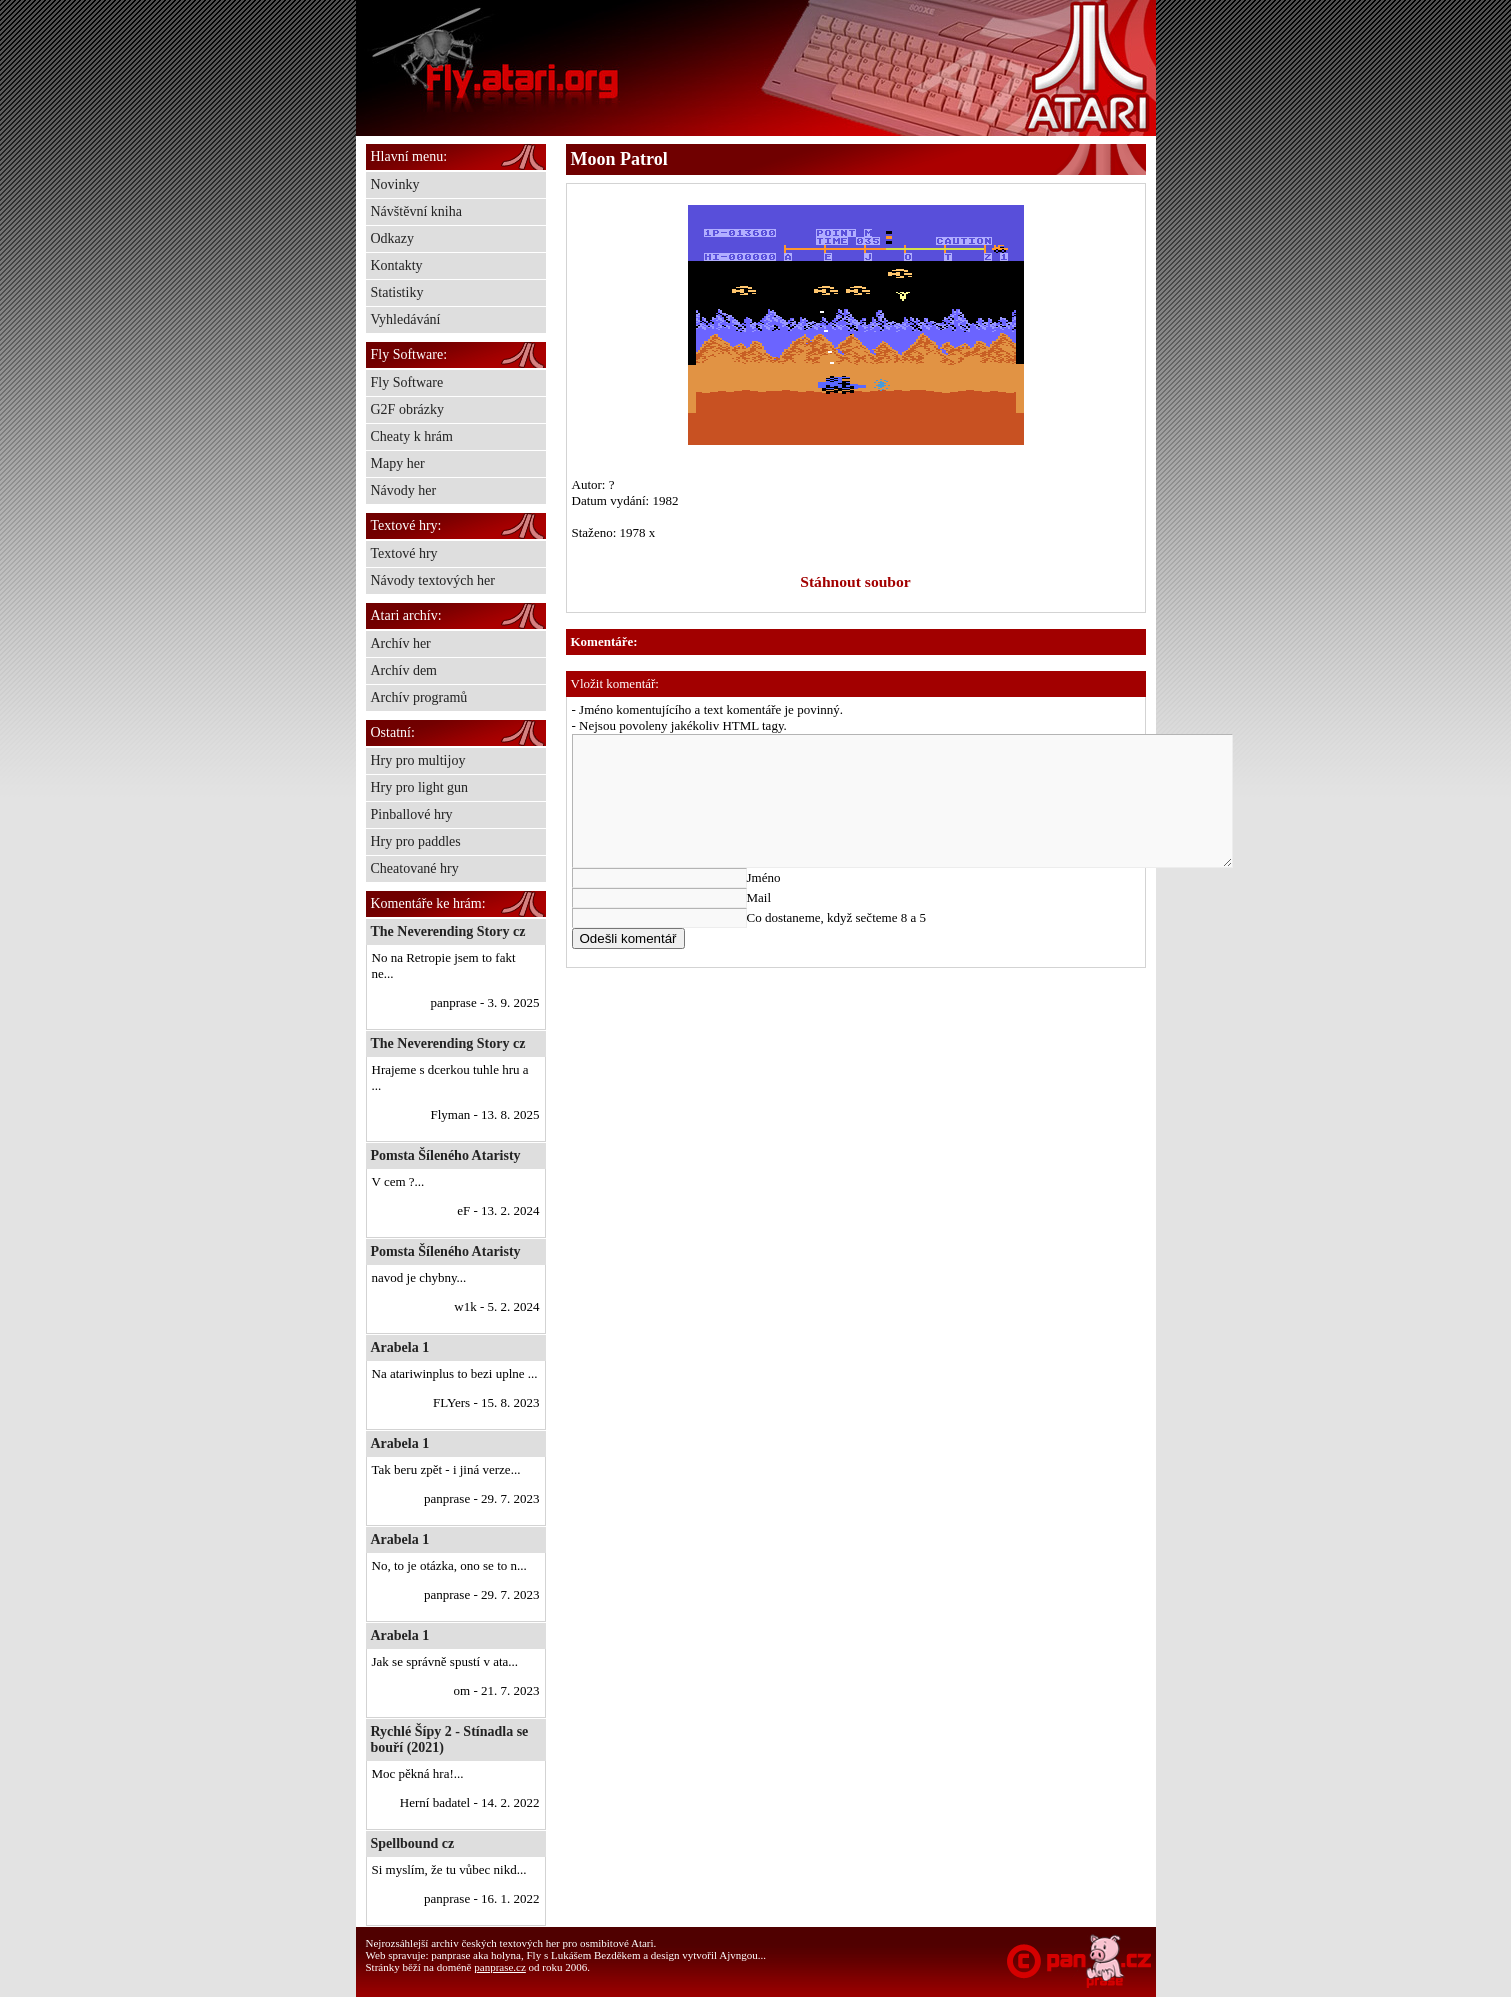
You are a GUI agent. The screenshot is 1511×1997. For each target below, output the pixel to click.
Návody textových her (433, 580)
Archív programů (419, 697)
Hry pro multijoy (418, 760)
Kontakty (397, 265)
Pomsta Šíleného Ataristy (446, 1155)
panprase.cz (500, 1967)
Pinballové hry (412, 814)
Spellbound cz (413, 1843)
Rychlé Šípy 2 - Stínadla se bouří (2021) (450, 1739)
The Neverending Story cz (448, 931)
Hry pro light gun (420, 787)
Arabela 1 (400, 1347)
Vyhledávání (406, 319)
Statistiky (397, 292)
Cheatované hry (415, 868)
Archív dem (404, 670)
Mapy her (398, 463)
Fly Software (407, 382)
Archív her (401, 643)
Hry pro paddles (416, 841)
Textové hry (404, 553)
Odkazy (393, 238)
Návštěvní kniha (416, 211)
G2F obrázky (408, 409)
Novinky (395, 184)
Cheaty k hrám (412, 436)
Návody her (404, 490)
